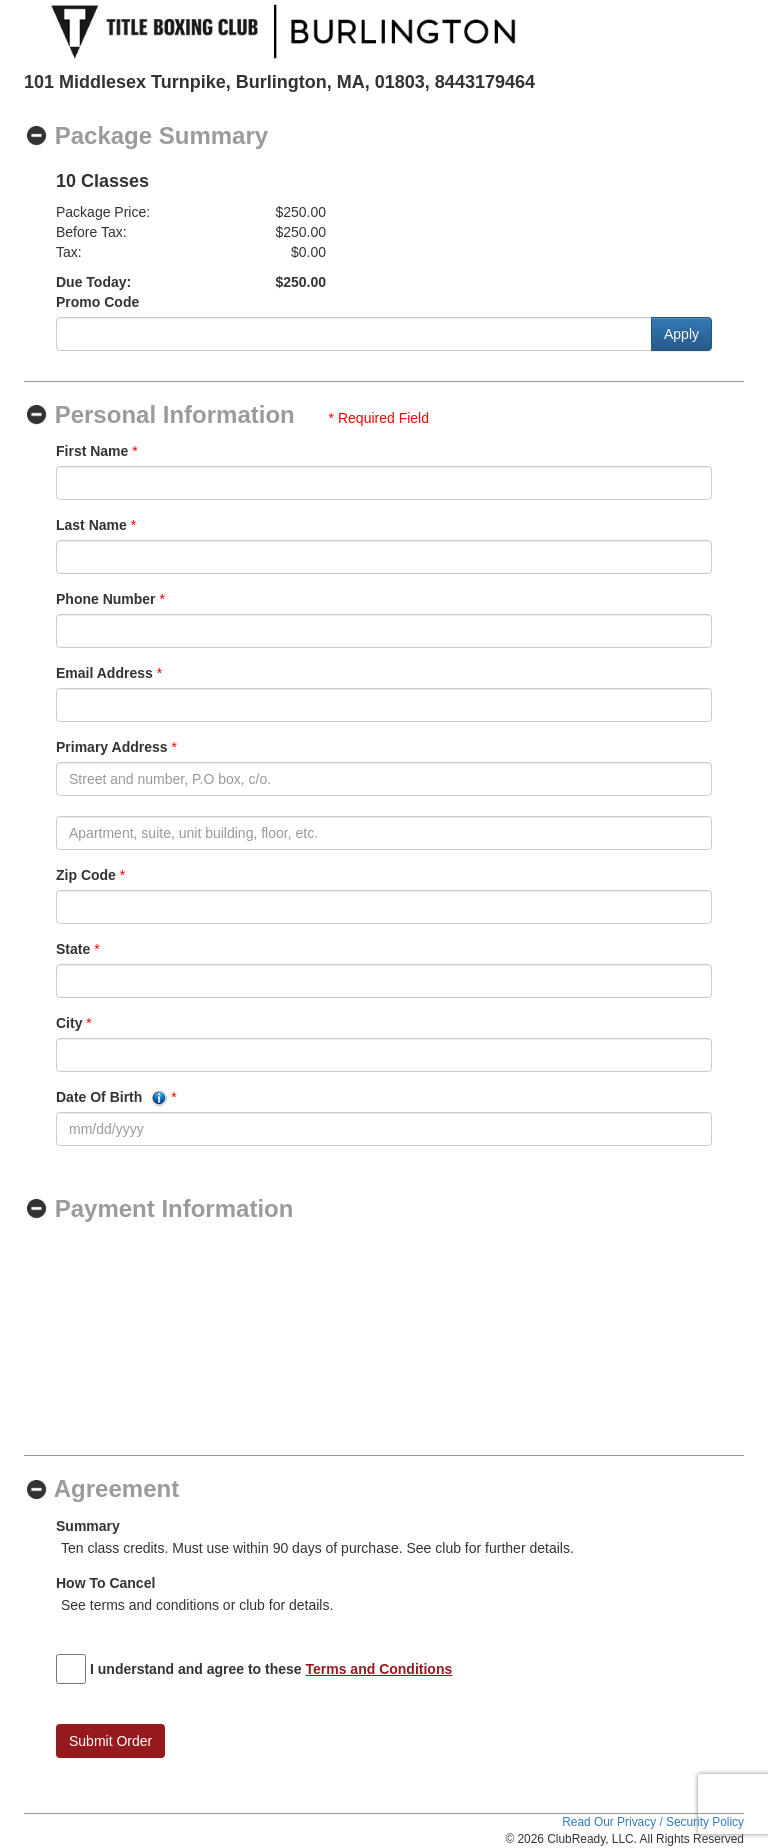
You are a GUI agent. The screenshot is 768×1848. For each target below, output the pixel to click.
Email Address (104, 673)
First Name (92, 451)
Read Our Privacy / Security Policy (653, 1822)
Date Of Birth (111, 1097)
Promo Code (97, 302)
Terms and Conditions (379, 1669)
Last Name (91, 525)
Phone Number (106, 599)
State (73, 949)
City (69, 1023)
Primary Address (112, 747)
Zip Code (86, 875)
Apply (681, 334)
